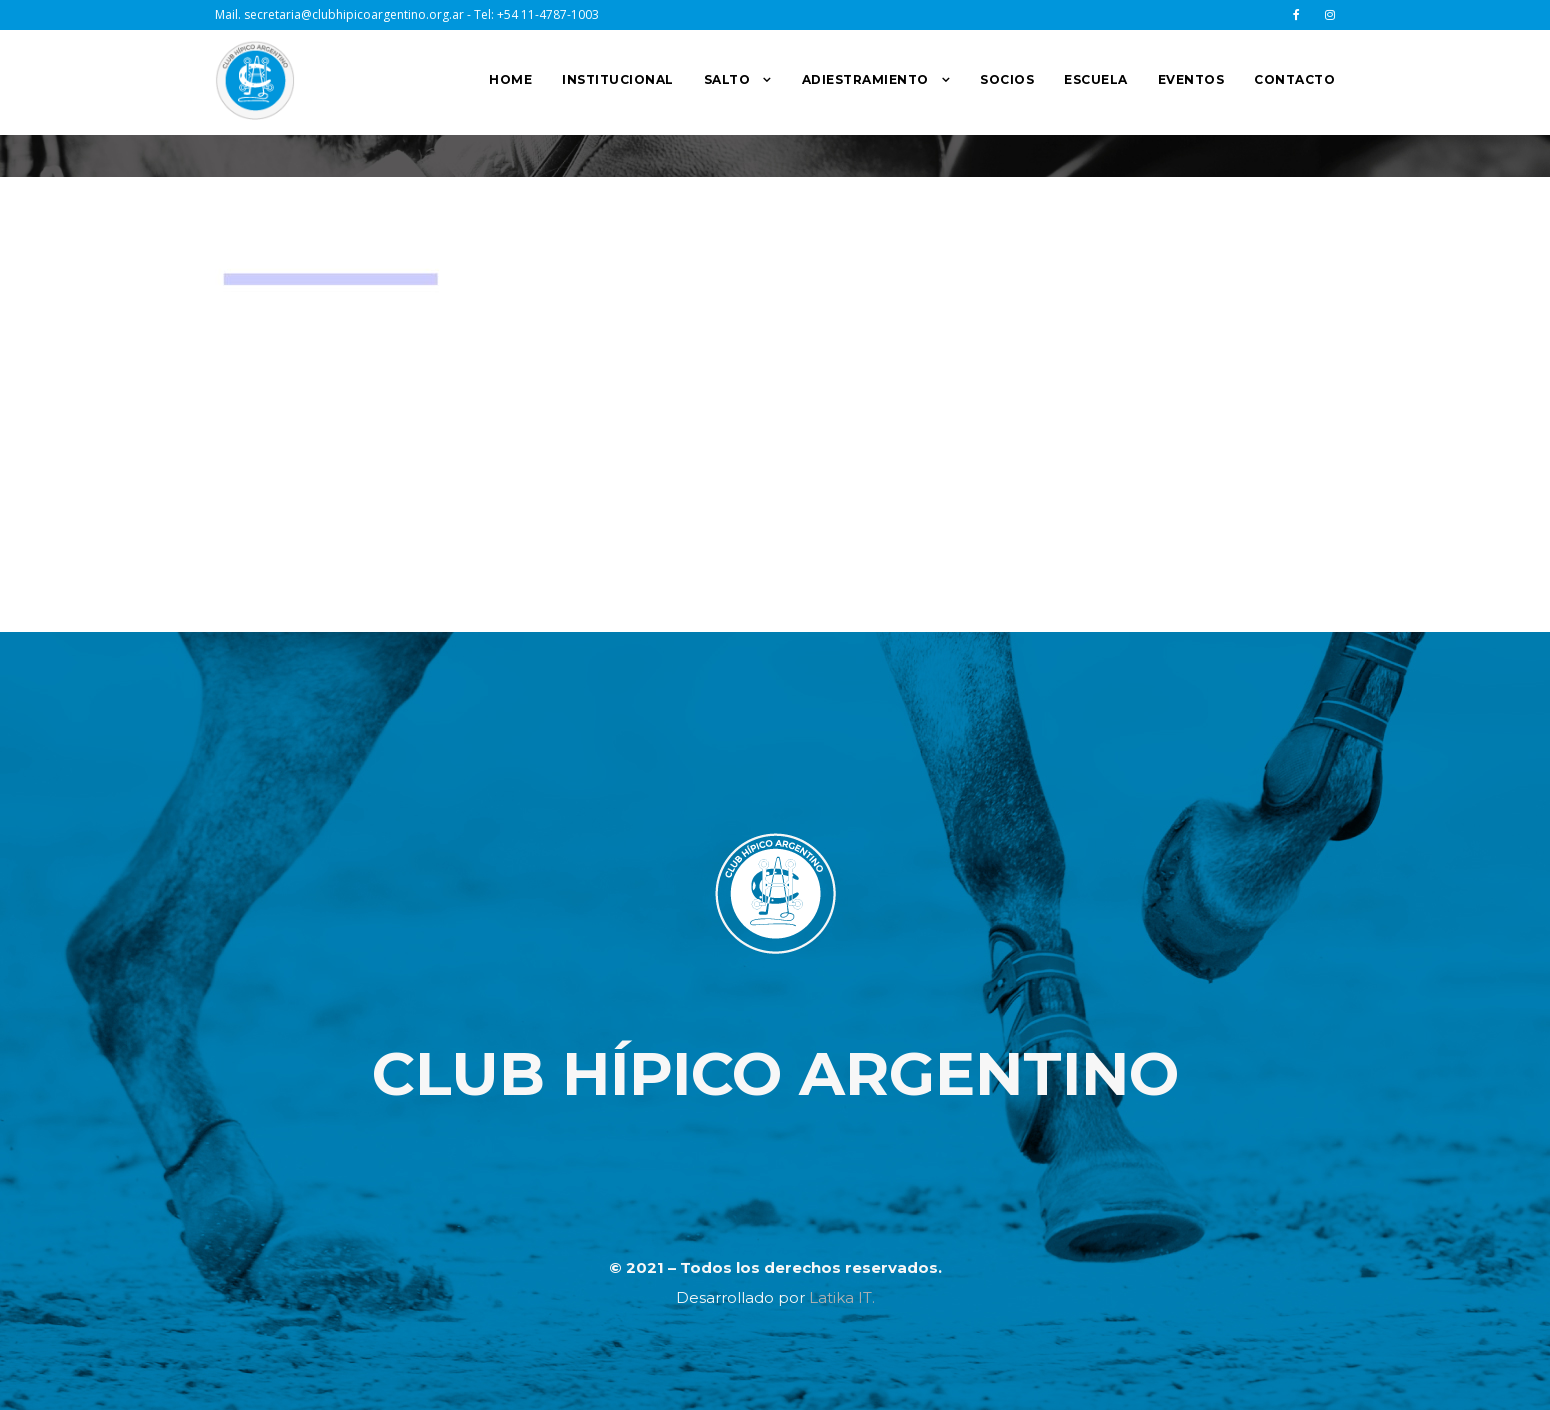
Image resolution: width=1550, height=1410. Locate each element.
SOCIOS (1007, 79)
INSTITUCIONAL (618, 79)
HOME (510, 79)
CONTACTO (1294, 79)
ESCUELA (1096, 79)
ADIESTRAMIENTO (865, 79)
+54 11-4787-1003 (548, 14)
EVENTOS (1191, 79)
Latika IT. (842, 1297)
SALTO (727, 79)
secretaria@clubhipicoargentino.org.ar (354, 14)
